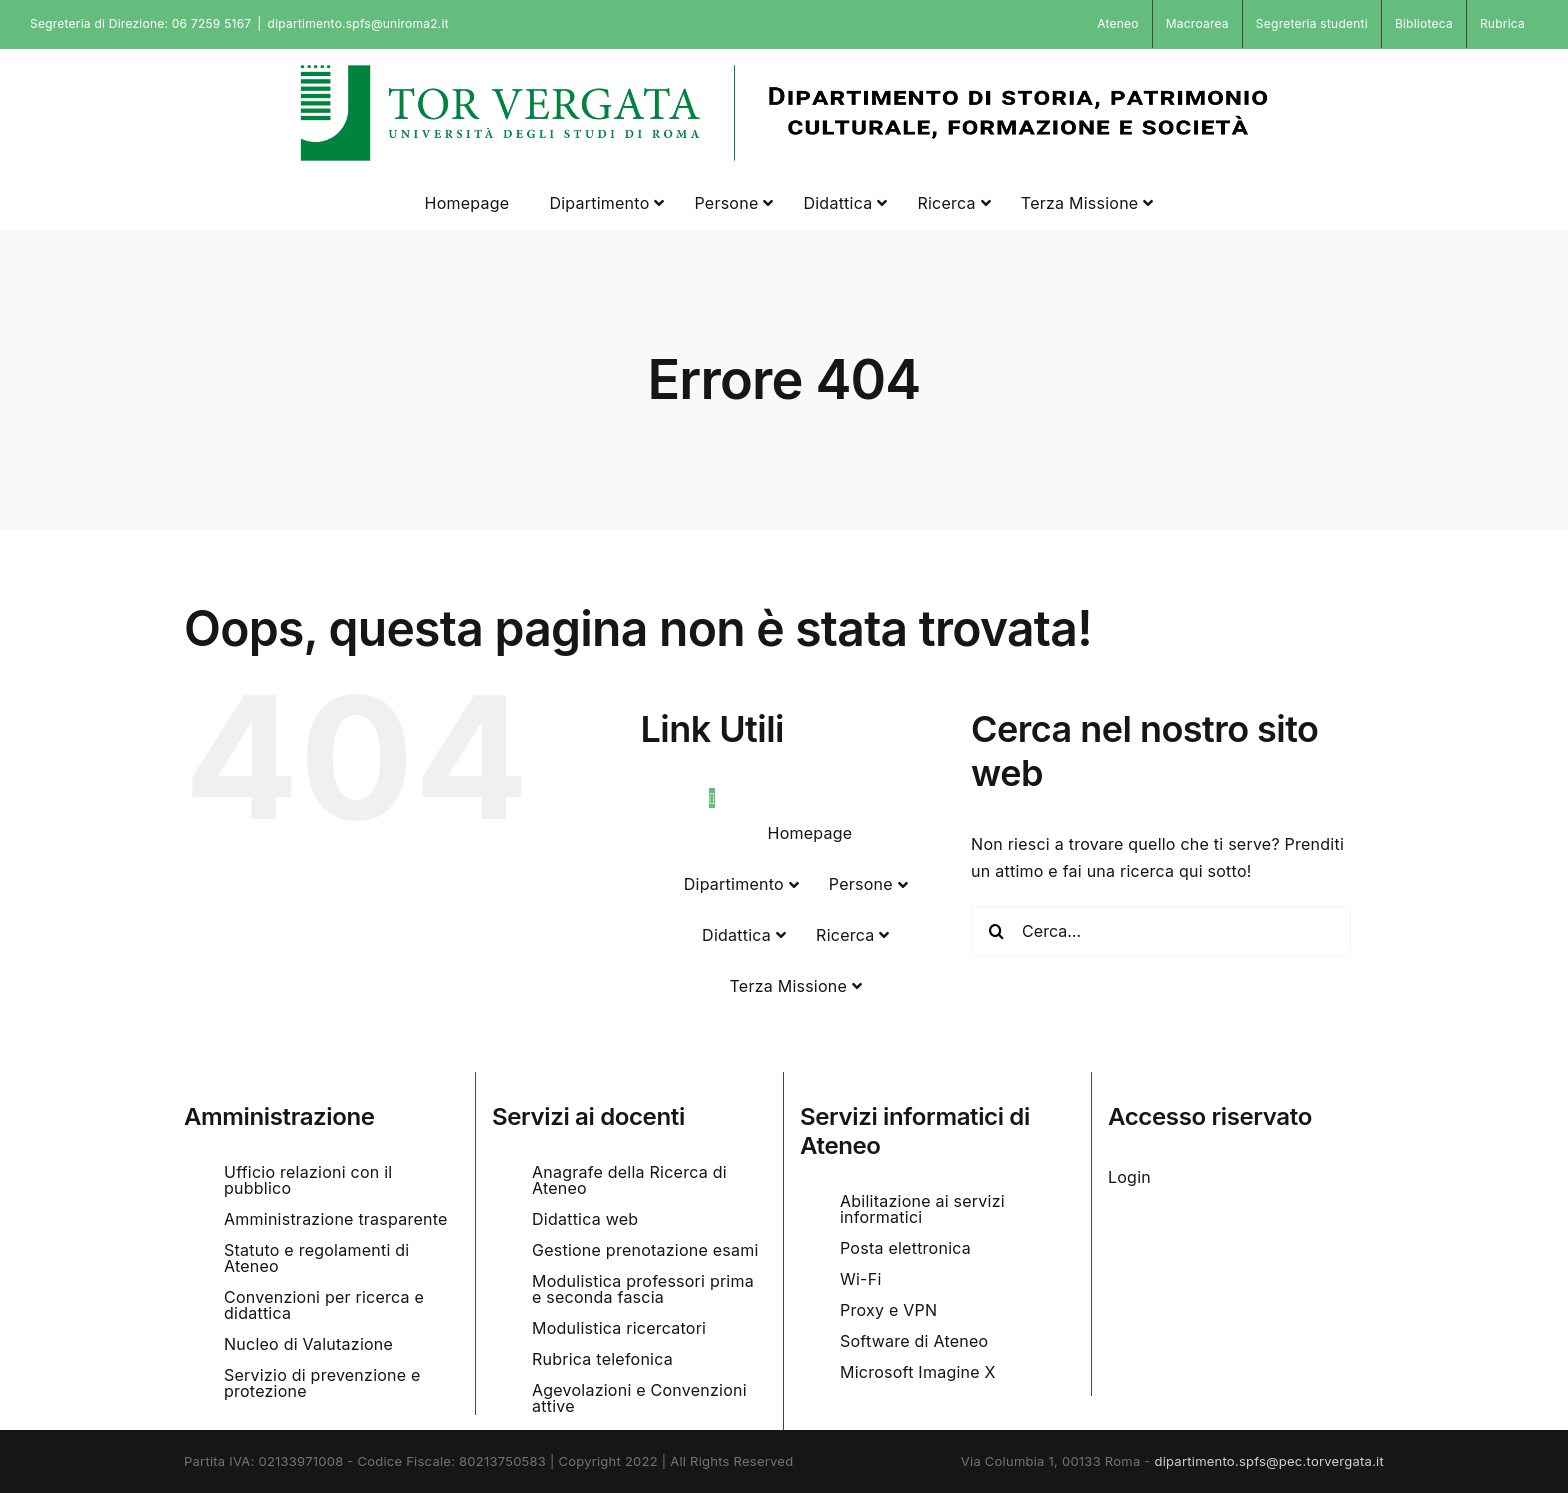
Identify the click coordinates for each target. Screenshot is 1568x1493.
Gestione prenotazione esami (645, 1250)
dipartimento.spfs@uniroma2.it (358, 23)
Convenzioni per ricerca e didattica (324, 1305)
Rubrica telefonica (602, 1359)
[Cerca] (996, 931)
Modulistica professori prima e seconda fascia (643, 1289)
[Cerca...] (1161, 931)
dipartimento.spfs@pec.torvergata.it (1269, 1461)
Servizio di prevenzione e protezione (322, 1383)
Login (1129, 1177)
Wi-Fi (861, 1279)
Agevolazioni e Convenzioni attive (639, 1398)
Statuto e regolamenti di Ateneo (316, 1258)
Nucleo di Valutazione (308, 1344)
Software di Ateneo (914, 1341)
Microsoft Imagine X (918, 1372)
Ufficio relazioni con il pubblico (308, 1180)
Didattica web (585, 1219)
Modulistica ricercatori (619, 1328)
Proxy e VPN (888, 1310)
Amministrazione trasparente (336, 1219)
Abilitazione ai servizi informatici (922, 1209)
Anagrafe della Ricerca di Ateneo (629, 1180)
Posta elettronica (905, 1248)
